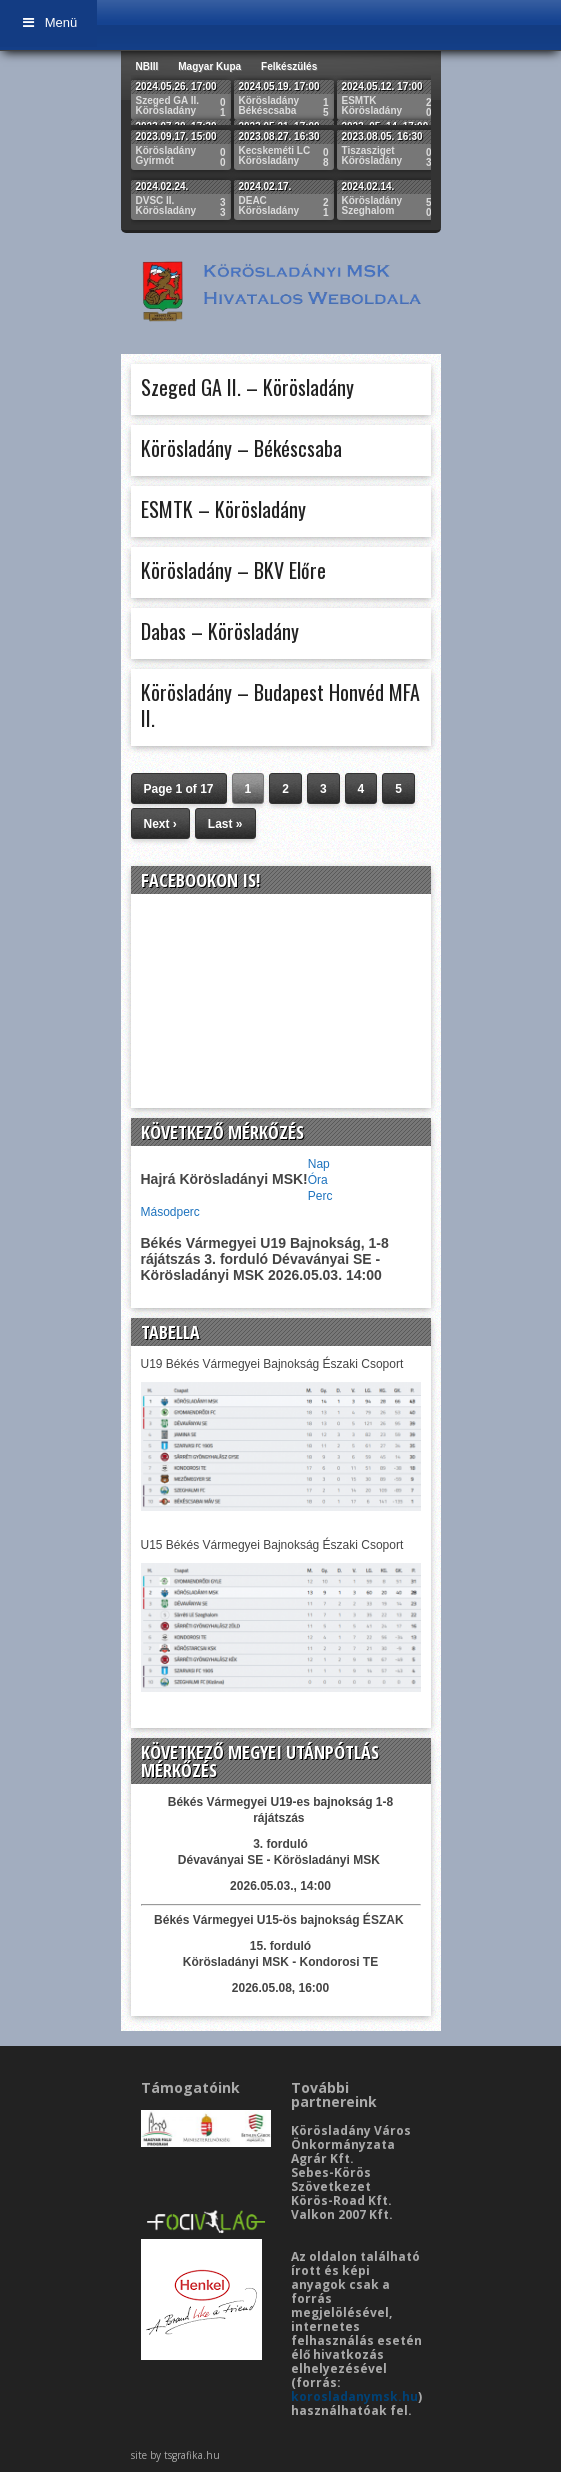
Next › (160, 824)
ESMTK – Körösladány (223, 509)
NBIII (147, 66)
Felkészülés (289, 66)
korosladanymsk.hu (354, 2396)
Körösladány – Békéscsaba (241, 448)
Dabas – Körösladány (220, 631)
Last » (225, 824)
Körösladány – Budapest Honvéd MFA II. (280, 705)
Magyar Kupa (209, 66)
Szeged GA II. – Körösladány (247, 387)
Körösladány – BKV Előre (233, 570)
